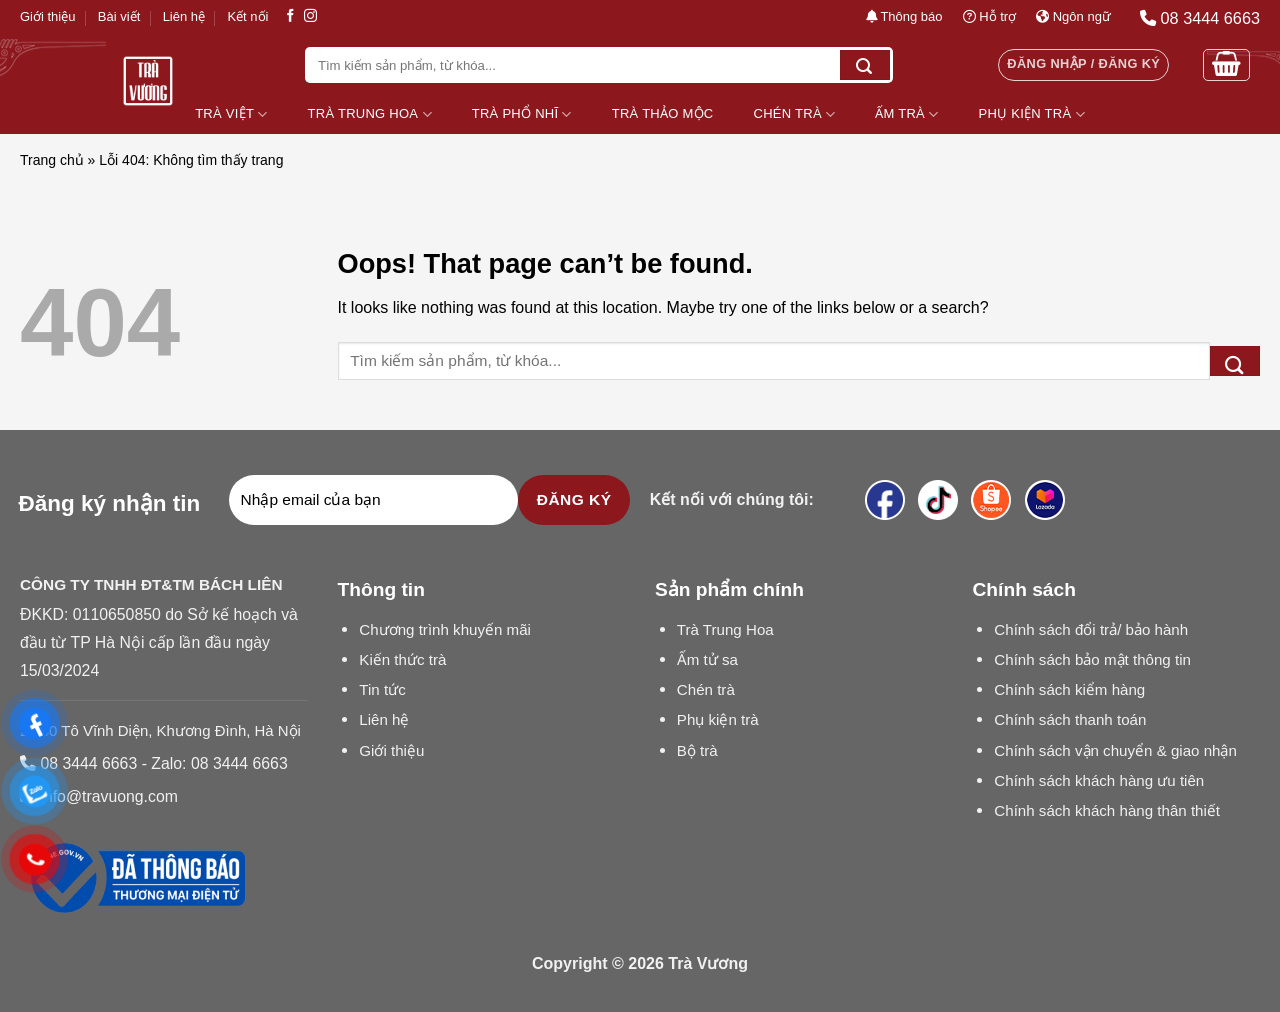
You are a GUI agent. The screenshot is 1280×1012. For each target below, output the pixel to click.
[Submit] (865, 65)
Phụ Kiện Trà (1032, 114)
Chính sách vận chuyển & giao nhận (1115, 750)
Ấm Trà (906, 114)
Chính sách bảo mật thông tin (1092, 659)
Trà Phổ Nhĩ (522, 114)
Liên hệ (184, 16)
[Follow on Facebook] (290, 16)
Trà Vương (708, 963)
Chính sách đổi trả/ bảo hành (1091, 629)
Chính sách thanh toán (1070, 719)
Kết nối (247, 16)
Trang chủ (52, 160)
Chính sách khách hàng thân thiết (1107, 810)
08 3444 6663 (88, 763)
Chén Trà (795, 114)
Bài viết (119, 16)
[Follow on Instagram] (310, 16)
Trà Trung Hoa (370, 114)
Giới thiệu (47, 16)
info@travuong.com (108, 796)
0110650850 (117, 614)
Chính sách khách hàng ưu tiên (1099, 780)
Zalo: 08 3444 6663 (219, 763)
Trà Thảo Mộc (663, 113)
